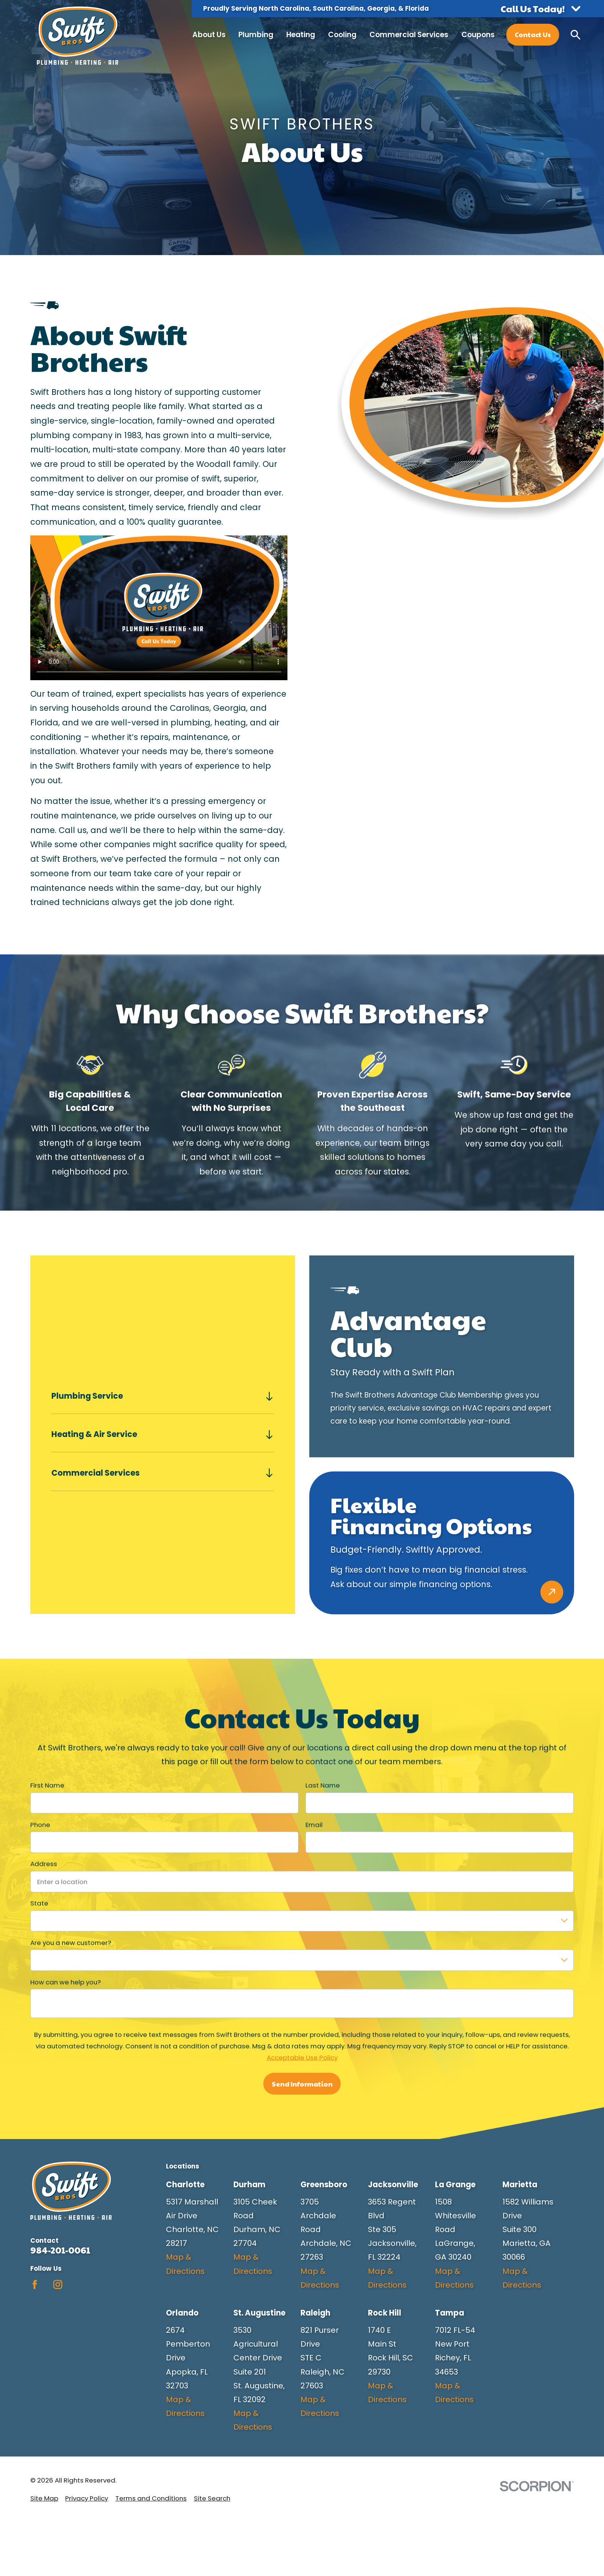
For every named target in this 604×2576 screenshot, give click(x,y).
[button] (540, 8)
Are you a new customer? (70, 1942)
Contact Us (533, 34)
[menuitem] (44, 2498)
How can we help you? (65, 1981)
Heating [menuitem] (300, 34)
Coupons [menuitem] (478, 34)
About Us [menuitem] (209, 34)
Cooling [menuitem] (342, 34)
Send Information (301, 2083)
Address (43, 1863)
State (39, 1903)
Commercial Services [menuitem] (408, 34)
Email (314, 1824)
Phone (40, 1824)
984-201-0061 (60, 2249)
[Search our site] (575, 34)
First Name (47, 1785)
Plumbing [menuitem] (255, 34)
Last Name (322, 1785)
